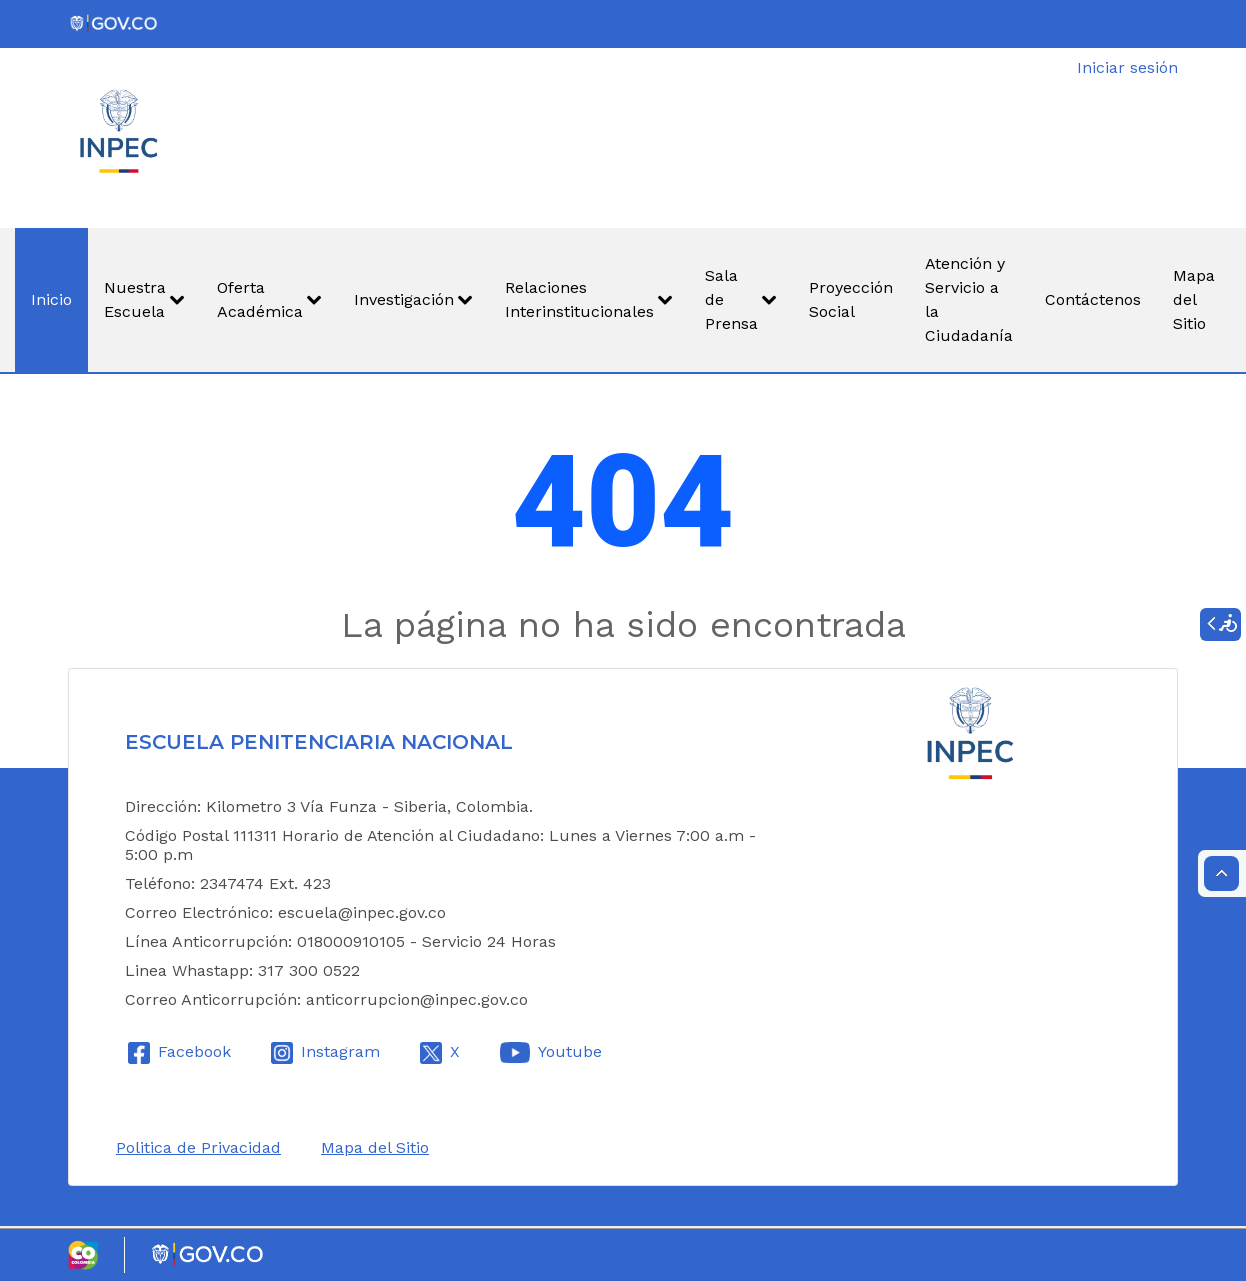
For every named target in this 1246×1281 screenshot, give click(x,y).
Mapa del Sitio (375, 1147)
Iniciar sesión (1127, 67)
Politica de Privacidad (198, 1147)
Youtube (570, 1051)
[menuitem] (51, 300)
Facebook (194, 1051)
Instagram (340, 1051)
